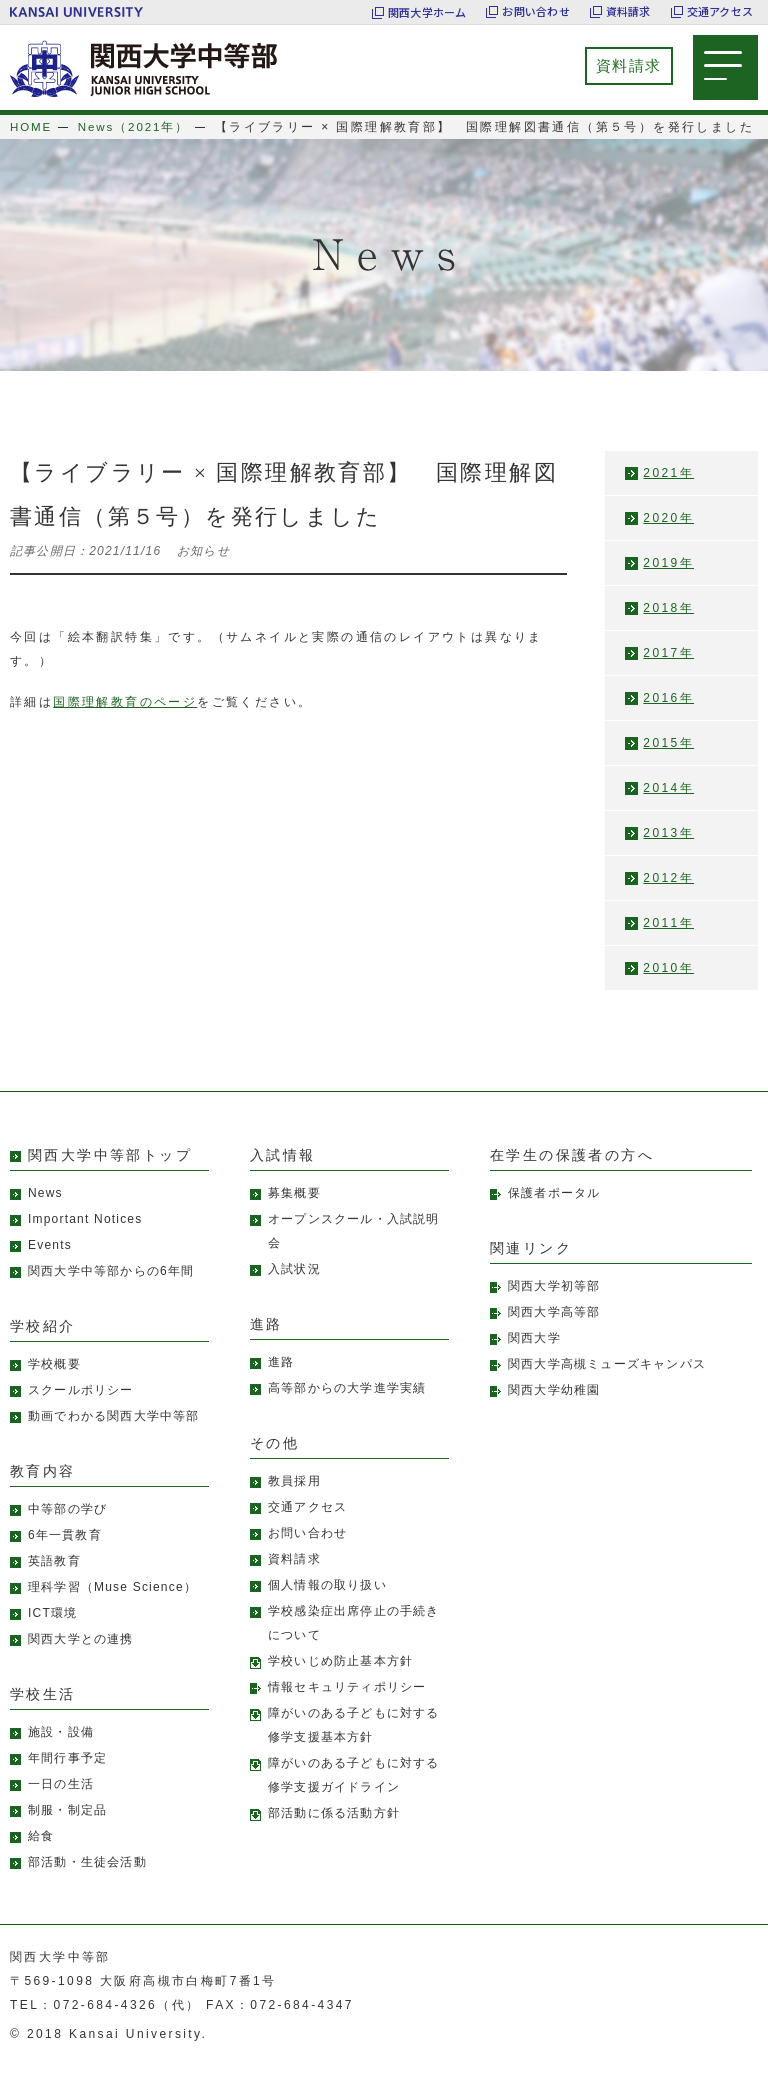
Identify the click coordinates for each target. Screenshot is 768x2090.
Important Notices (85, 1243)
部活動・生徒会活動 (87, 1886)
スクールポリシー (81, 1414)
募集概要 (294, 1217)
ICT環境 (52, 1637)
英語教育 (54, 1585)
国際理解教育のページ (125, 726)
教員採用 (294, 1505)
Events (50, 1269)
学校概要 (54, 1388)
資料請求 (628, 12)
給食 (41, 1860)
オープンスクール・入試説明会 (354, 1255)
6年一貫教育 (65, 1559)
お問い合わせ (535, 12)
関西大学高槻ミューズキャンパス (607, 1388)
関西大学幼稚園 (554, 1414)
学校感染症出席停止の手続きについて (354, 1647)
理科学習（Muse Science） (112, 1611)
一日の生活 (61, 1808)
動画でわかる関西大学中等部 (114, 1440)
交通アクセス (720, 12)
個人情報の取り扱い (327, 1609)
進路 (281, 1386)
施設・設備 (61, 1756)
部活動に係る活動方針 (334, 1837)
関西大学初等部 (554, 1310)
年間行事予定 (67, 1782)
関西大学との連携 (81, 1663)
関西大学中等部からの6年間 (111, 1295)
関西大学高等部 (554, 1336)
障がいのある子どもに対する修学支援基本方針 (354, 1749)
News (45, 1217)
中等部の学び (67, 1533)
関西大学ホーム (427, 12)
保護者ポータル (554, 1217)
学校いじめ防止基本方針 (340, 1685)
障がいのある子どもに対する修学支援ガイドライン (354, 1799)
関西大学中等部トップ (110, 1179)
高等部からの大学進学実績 (347, 1412)
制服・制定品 (67, 1834)
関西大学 (534, 1362)
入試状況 (294, 1293)
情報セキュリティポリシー (347, 1711)
